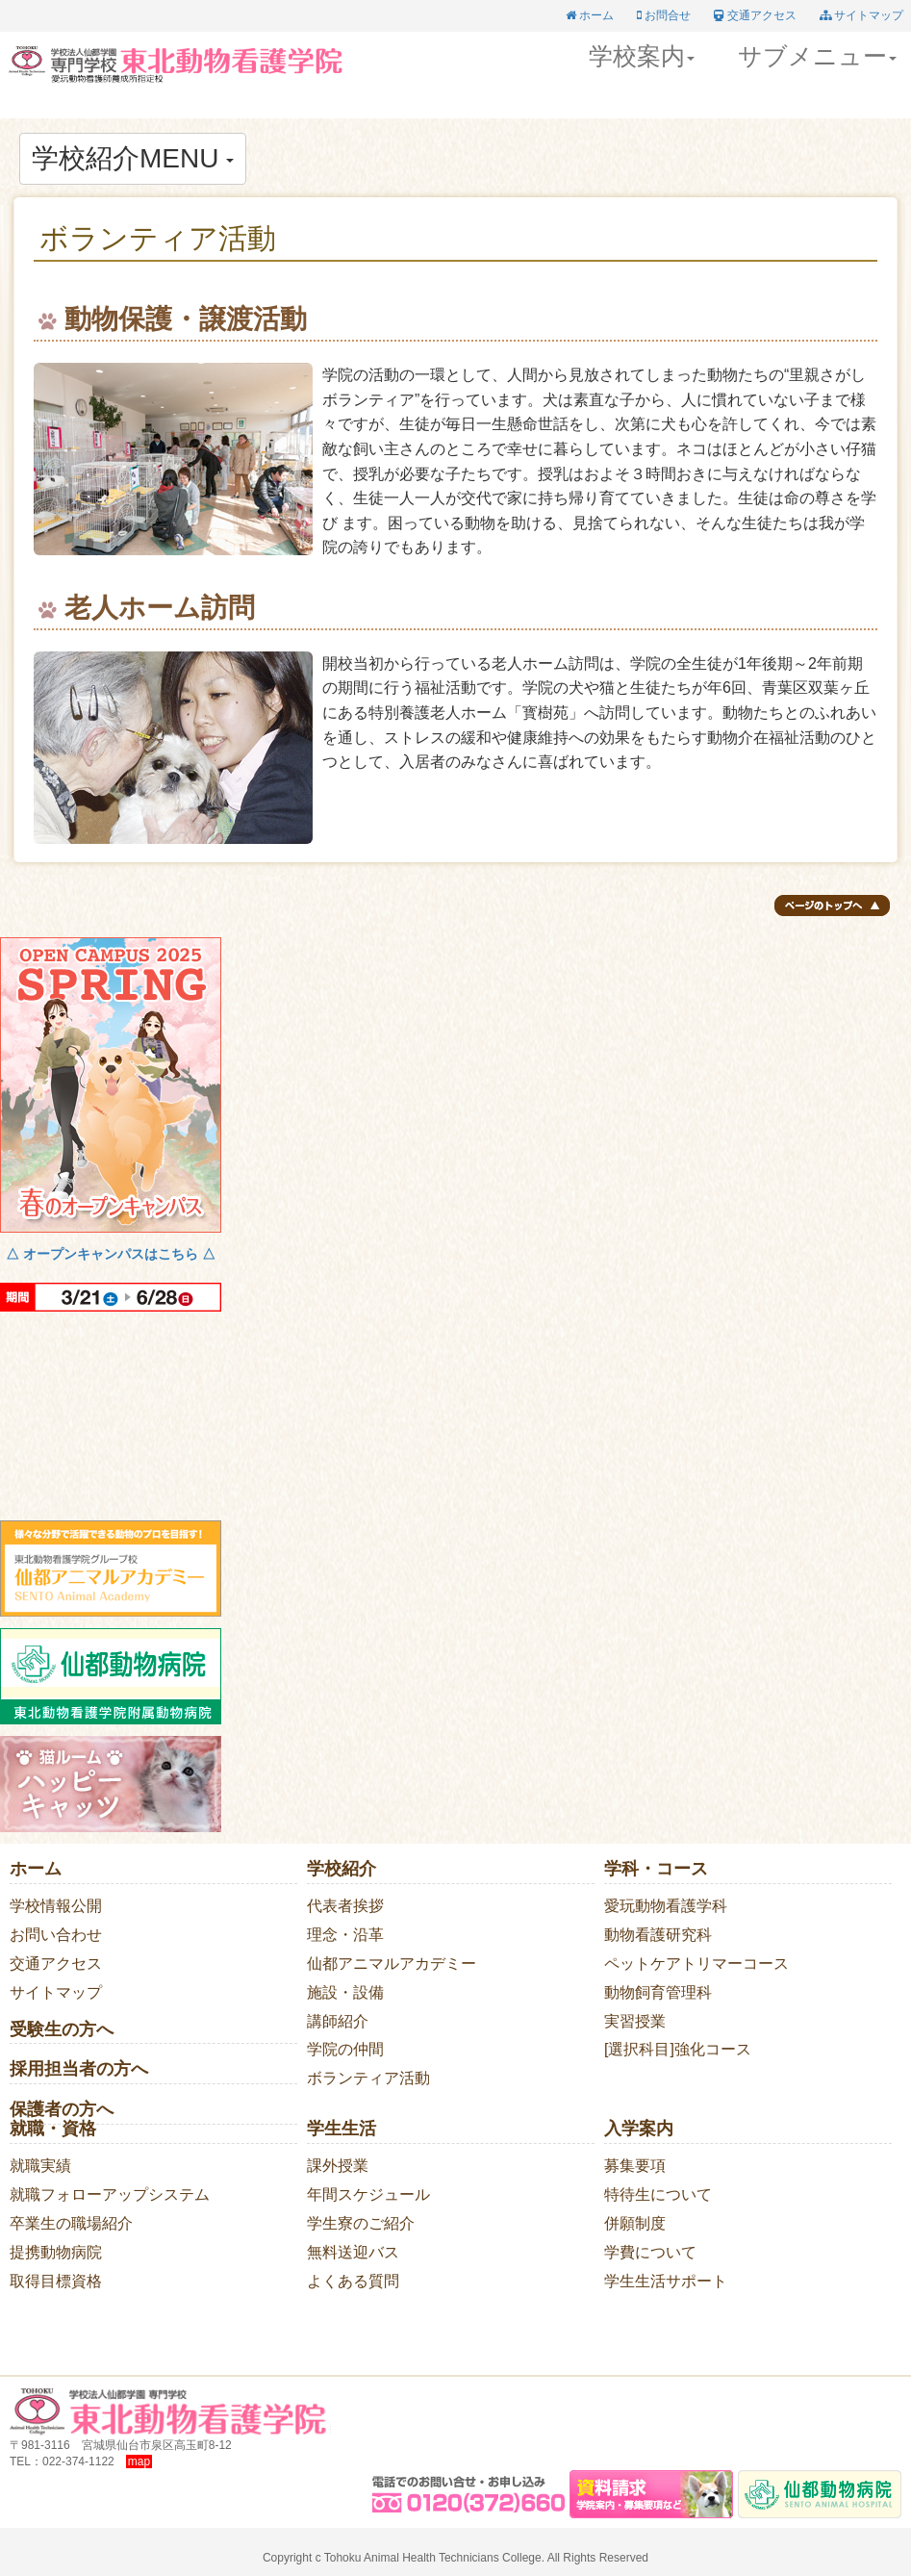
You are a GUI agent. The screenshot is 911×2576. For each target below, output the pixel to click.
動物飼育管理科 (658, 1992)
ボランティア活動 (368, 2078)
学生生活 (341, 2128)
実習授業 (635, 2021)
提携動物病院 (56, 2252)
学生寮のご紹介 (361, 2223)
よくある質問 (353, 2281)
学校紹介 (341, 1868)
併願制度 (635, 2223)
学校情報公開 (56, 1906)
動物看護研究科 (658, 1934)
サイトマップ (56, 1992)
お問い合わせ (56, 1934)
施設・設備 (345, 1992)
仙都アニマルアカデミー (391, 1963)
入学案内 (638, 2128)
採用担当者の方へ (79, 2069)
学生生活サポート (665, 2281)
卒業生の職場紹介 (71, 2223)
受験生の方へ (62, 2029)
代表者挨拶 (345, 1906)
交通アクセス (56, 1963)
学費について (650, 2252)
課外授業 (337, 2165)
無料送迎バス (353, 2252)
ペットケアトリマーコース (696, 1963)
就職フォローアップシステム (110, 2194)
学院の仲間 (345, 2049)
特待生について (658, 2194)
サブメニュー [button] (817, 55)
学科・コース (656, 1868)
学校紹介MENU (133, 158)
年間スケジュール (368, 2194)
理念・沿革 (345, 1934)
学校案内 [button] (642, 55)
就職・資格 (53, 2128)
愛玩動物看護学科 (665, 1906)
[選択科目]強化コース (677, 2049)
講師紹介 (337, 2021)
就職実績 (40, 2165)
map (139, 2461)
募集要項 (635, 2165)
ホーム (36, 1868)
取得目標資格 (56, 2281)
